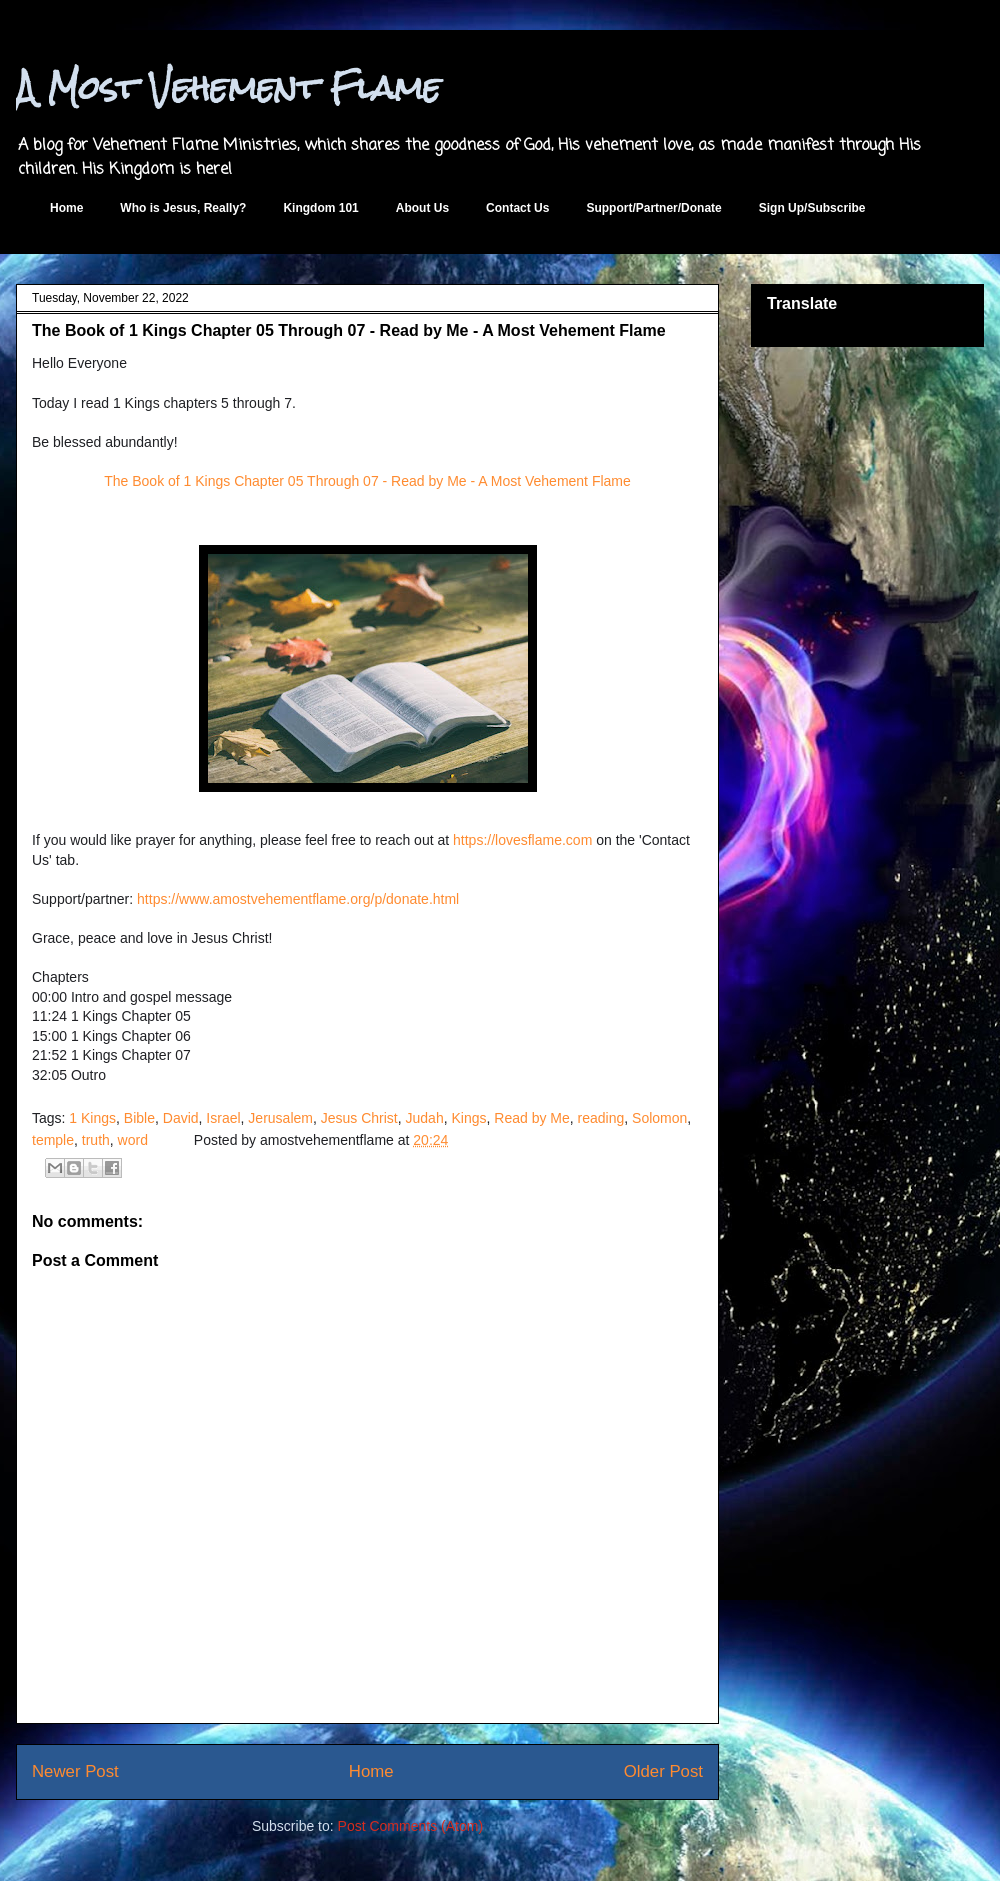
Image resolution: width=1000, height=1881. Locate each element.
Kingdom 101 (320, 208)
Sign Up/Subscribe (812, 208)
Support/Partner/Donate (653, 208)
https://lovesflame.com (522, 840)
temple (53, 1140)
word (133, 1140)
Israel (223, 1118)
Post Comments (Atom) (410, 1826)
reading (601, 1118)
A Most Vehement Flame (228, 87)
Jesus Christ (359, 1118)
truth (96, 1140)
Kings (468, 1118)
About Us (422, 208)
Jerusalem (280, 1118)
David (181, 1118)
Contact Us (517, 208)
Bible (139, 1118)
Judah (425, 1118)
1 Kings (92, 1118)
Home (66, 208)
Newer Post (75, 1771)
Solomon (659, 1118)
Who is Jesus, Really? (183, 208)
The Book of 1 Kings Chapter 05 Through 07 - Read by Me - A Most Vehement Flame (367, 481)
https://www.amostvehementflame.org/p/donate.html (298, 899)
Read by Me (531, 1118)
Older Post (663, 1771)
